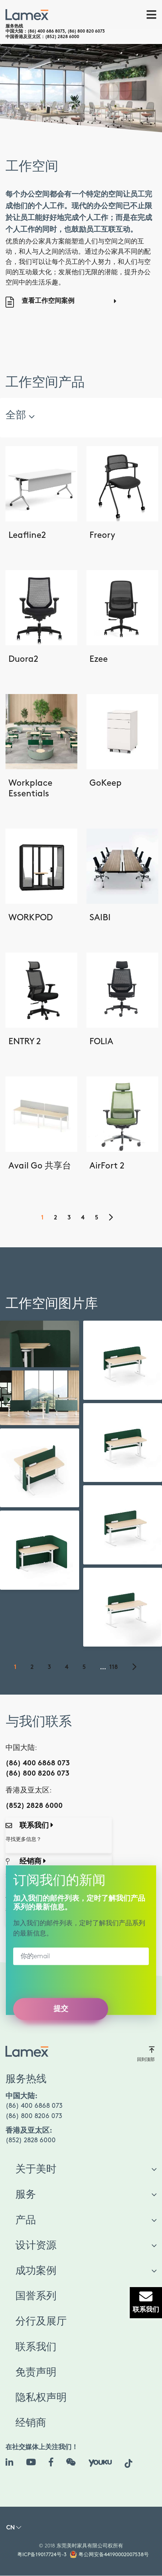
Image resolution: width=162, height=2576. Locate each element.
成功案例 (35, 2271)
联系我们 (35, 2347)
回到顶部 (146, 2054)
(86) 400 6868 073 (37, 1763)
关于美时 (35, 2169)
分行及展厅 (41, 2321)
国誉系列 (35, 2296)
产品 (25, 2220)
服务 (25, 2194)
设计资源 (35, 2245)
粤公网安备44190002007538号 (113, 2554)
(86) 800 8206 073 (37, 1773)
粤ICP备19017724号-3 (42, 2554)
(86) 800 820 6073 (86, 31)
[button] (13, 2529)
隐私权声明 (41, 2398)
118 (113, 1667)
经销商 (30, 2423)
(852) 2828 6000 (62, 37)
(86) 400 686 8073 (46, 31)
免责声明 (35, 2372)
